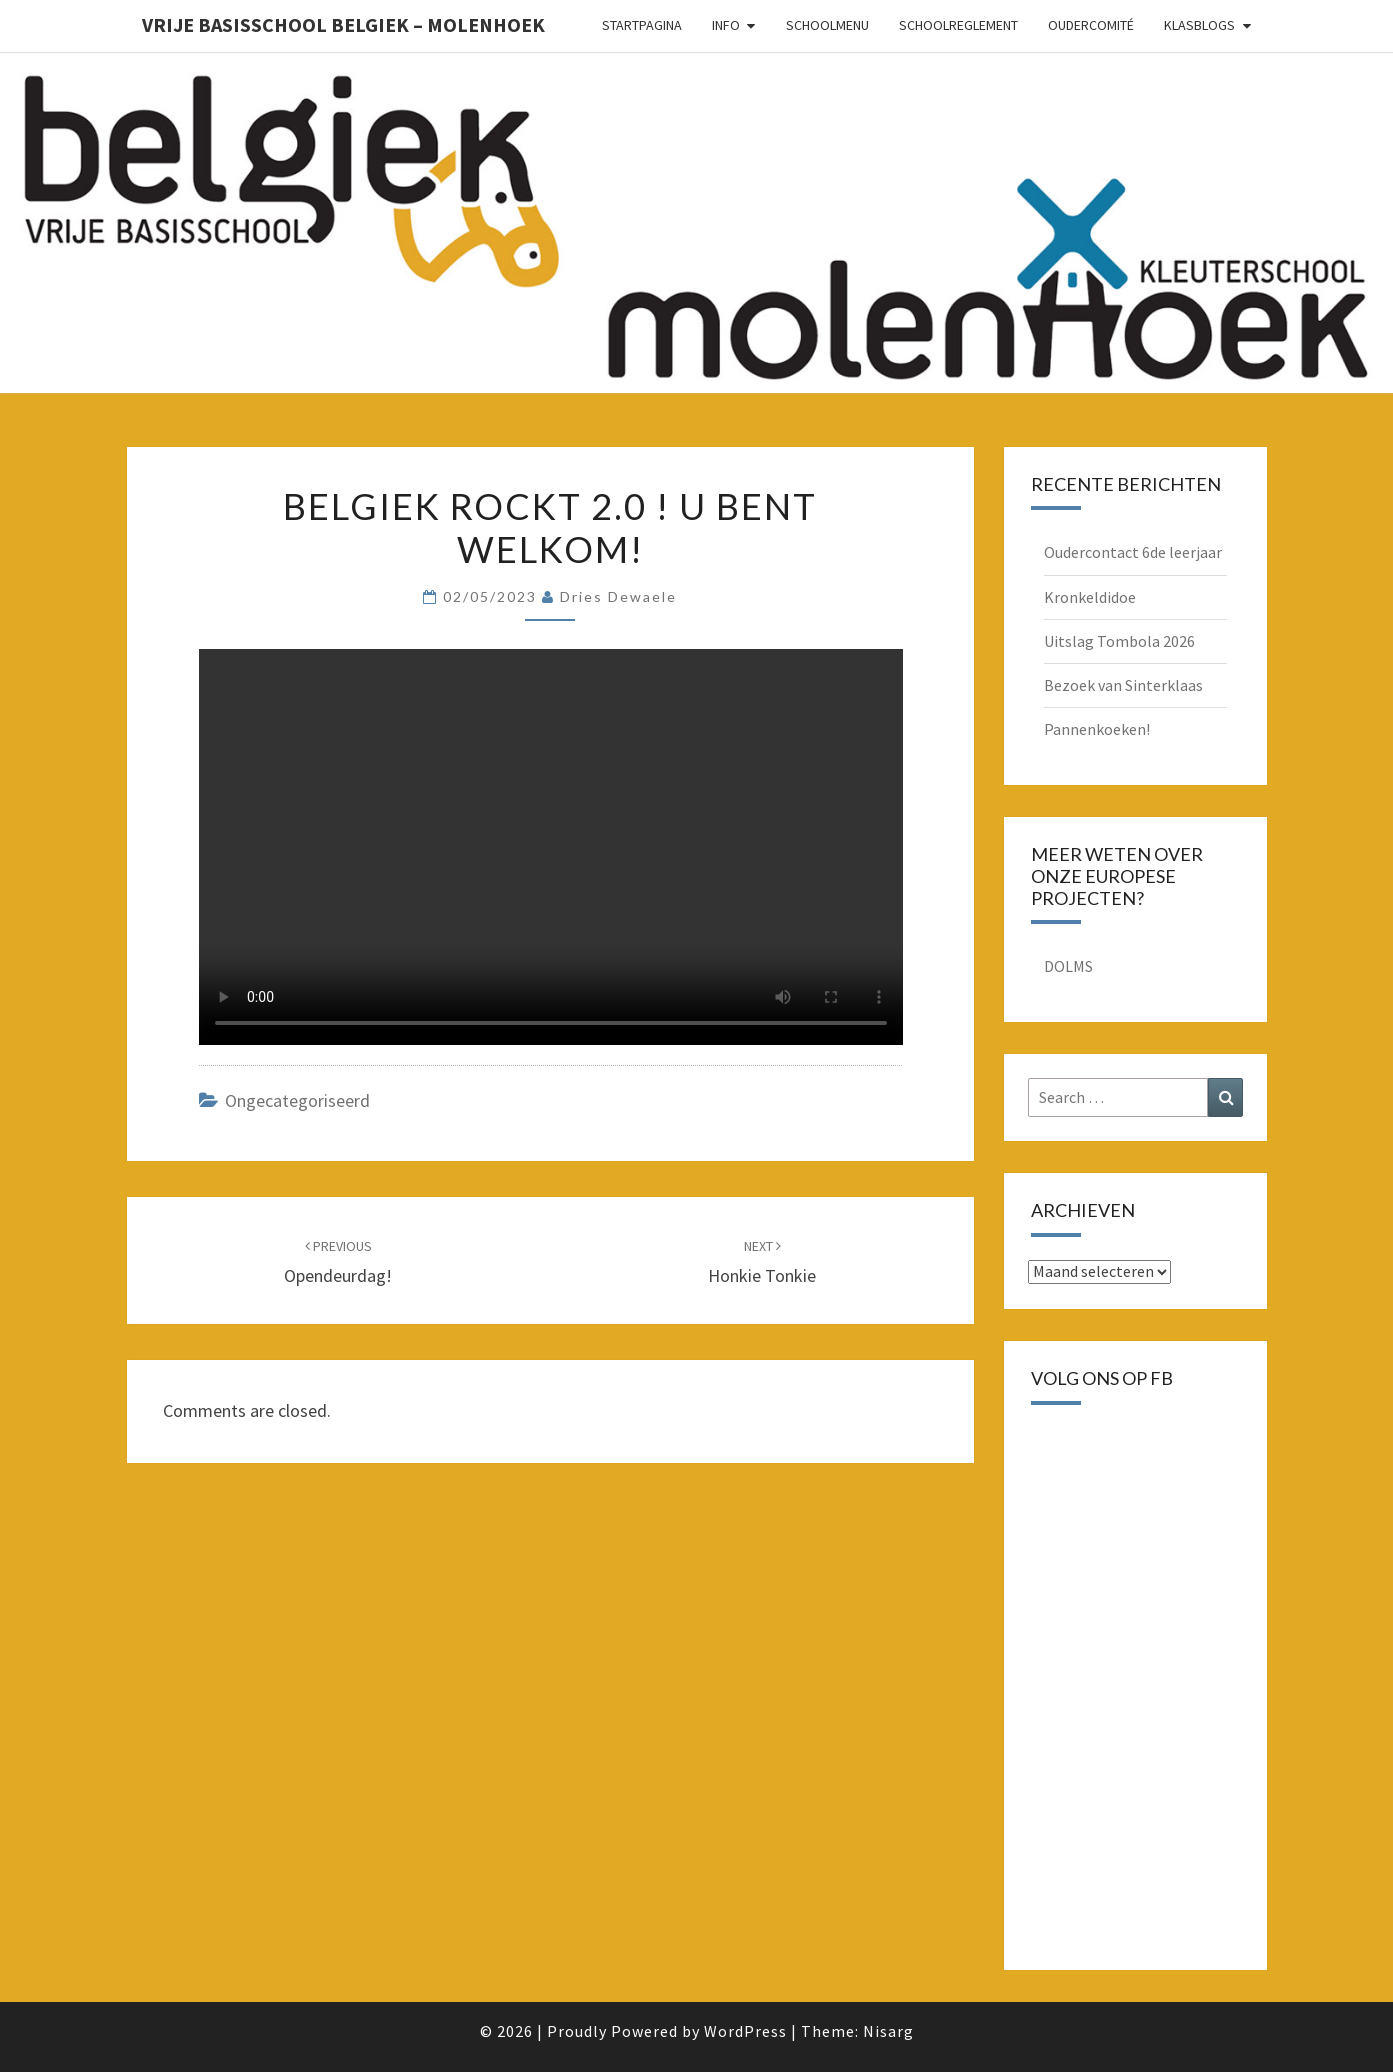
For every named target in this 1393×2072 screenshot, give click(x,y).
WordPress (745, 2031)
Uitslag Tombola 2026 (1119, 641)
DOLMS (1068, 966)
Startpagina (642, 25)
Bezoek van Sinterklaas (1123, 685)
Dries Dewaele (618, 596)
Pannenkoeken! (1097, 729)
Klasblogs (1199, 25)
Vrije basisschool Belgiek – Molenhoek (343, 24)
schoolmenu (827, 25)
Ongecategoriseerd (297, 1100)
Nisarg (888, 2031)
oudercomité (1091, 25)
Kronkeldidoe (1090, 597)
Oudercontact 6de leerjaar (1133, 552)
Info (726, 25)
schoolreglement (958, 25)
